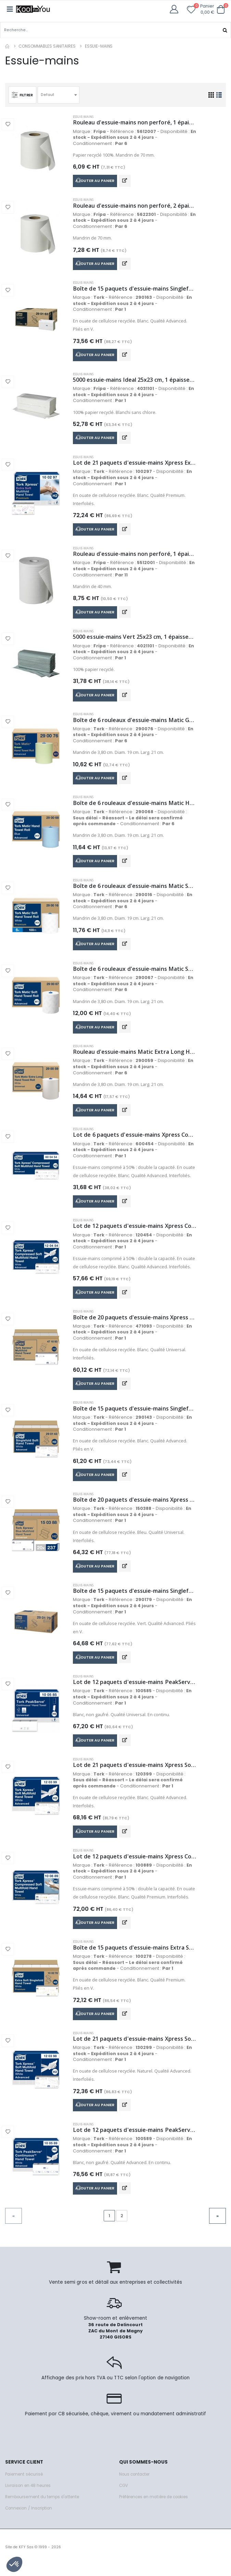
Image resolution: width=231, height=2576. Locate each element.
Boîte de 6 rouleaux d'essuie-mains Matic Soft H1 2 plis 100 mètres (134, 889)
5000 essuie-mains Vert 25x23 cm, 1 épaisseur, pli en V (134, 639)
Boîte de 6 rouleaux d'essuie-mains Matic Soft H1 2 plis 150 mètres (134, 973)
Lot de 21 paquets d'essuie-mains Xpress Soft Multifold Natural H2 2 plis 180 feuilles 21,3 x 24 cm (134, 2048)
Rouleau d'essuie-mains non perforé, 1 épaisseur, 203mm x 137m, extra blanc (134, 556)
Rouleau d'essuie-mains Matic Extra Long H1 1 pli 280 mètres (134, 1057)
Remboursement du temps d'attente (42, 2508)
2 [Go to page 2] (121, 2227)
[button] (221, 9)
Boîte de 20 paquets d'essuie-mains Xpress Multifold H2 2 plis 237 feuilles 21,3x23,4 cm (134, 1507)
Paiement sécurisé (24, 2485)
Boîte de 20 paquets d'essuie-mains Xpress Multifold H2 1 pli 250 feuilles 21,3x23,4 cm (134, 1323)
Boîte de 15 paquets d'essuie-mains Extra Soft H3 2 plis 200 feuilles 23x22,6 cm (134, 1957)
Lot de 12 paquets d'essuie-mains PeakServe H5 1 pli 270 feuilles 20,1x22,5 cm (134, 2140)
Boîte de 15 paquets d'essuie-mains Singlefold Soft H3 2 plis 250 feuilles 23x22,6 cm (134, 1415)
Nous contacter (134, 2485)
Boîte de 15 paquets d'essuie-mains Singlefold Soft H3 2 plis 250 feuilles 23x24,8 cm (134, 289)
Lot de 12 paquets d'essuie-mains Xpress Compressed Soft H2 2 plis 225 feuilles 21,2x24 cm (134, 1865)
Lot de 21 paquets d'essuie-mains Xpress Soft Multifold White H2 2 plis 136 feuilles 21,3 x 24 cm (134, 1774)
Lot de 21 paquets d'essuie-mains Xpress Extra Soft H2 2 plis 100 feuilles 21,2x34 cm (134, 464)
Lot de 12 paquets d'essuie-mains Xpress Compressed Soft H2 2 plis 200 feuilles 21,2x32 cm (134, 1232)
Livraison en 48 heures (28, 2496)
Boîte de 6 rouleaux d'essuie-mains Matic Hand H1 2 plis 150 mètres (134, 806)
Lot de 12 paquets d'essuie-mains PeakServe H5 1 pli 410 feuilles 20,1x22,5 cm (134, 1690)
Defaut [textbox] (48, 94)
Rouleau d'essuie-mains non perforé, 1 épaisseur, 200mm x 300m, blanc (134, 122)
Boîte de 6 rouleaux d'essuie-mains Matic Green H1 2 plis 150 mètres (134, 723)
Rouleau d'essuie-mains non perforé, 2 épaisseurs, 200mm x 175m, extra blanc (134, 205)
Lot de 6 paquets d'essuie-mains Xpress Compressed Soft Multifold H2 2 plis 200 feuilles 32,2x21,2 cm (134, 1140)
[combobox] (59, 94)
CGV (123, 2496)
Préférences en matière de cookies (153, 2508)
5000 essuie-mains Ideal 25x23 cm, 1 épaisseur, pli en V (134, 380)
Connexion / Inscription (28, 2519)
